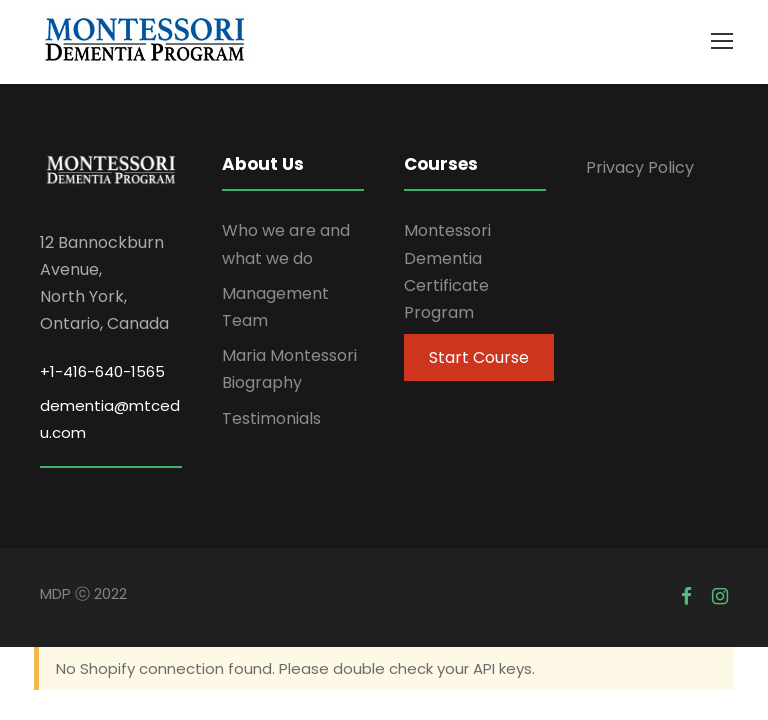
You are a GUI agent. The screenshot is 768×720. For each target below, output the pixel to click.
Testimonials (271, 418)
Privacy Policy (640, 167)
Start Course (479, 357)
